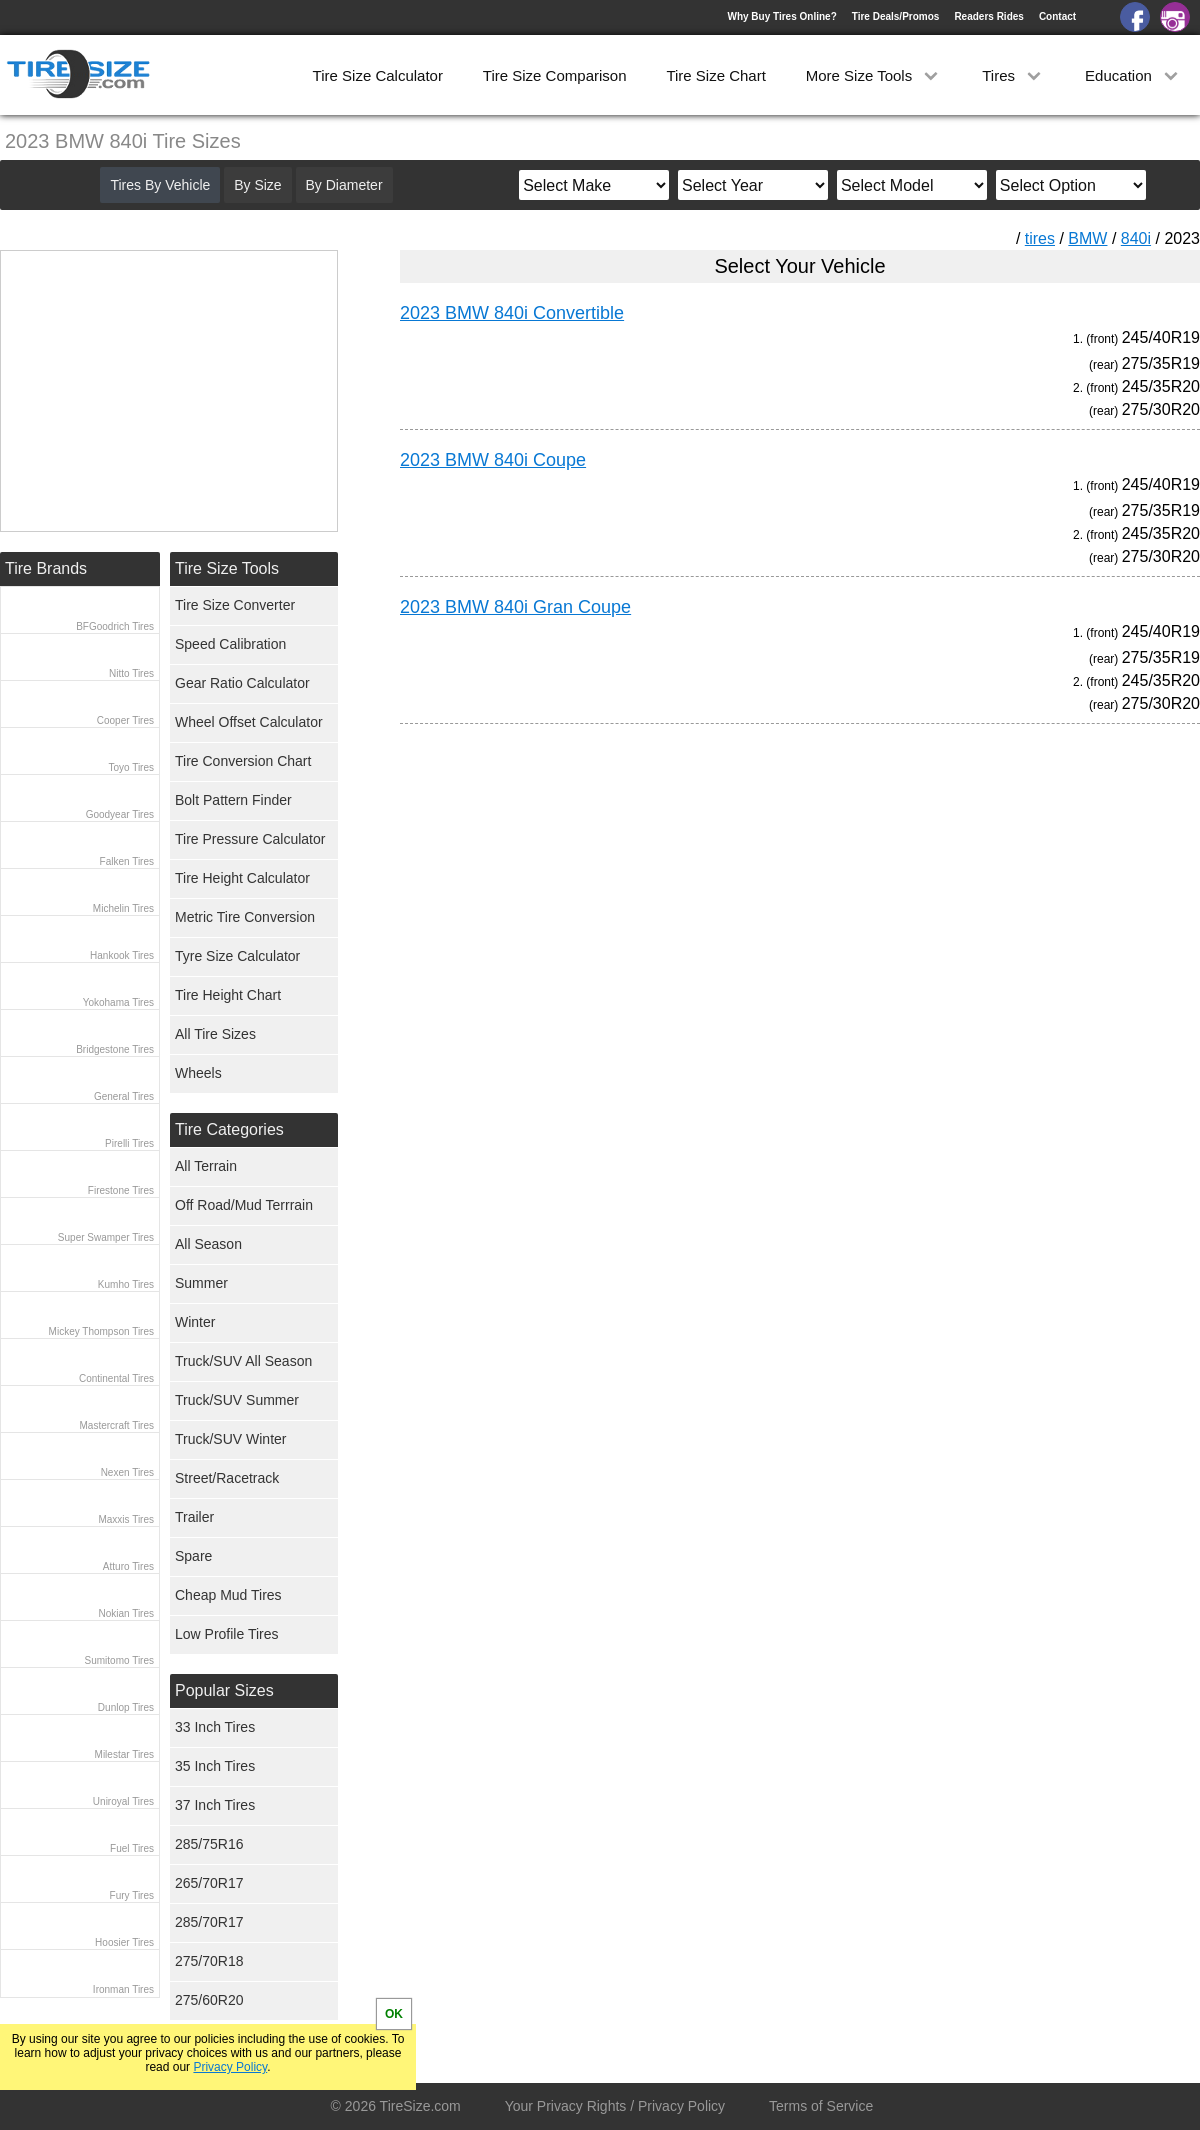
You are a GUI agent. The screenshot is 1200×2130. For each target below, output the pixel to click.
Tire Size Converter (235, 605)
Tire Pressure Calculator (250, 839)
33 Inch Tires (215, 1727)
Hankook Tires (122, 955)
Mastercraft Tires (117, 1425)
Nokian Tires (126, 1613)
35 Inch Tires (215, 1766)
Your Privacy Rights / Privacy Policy (615, 2106)
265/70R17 (209, 1883)
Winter (195, 1322)
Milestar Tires (124, 1754)
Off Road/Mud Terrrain (244, 1205)
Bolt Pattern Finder (233, 800)
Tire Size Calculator (378, 75)
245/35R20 (1161, 386)
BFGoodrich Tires (115, 626)
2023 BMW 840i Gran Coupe (515, 607)
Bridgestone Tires (115, 1049)
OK (394, 2014)
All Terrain (206, 1166)
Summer (201, 1283)
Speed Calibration (230, 644)
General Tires (124, 1096)
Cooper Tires (125, 720)
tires (1040, 238)
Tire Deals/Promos (896, 16)
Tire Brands (46, 568)
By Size (257, 185)
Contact (1057, 16)
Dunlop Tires (126, 1707)
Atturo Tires (128, 1566)
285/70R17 (209, 1922)
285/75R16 (209, 1844)
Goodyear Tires (120, 814)
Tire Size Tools (227, 568)
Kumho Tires (126, 1284)
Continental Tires (116, 1378)
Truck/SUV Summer (237, 1400)
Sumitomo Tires (119, 1660)
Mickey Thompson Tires (101, 1331)
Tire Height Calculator (242, 878)
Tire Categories (229, 1129)
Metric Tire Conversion (245, 917)
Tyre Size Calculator (237, 956)
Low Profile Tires (226, 1634)
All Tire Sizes (215, 1034)
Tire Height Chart (228, 995)
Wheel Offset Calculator (249, 722)
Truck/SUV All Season (243, 1361)
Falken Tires (127, 861)
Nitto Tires (131, 673)
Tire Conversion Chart (243, 761)
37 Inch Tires (215, 1805)
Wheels (198, 1073)
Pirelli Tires (129, 1143)
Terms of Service (821, 2106)
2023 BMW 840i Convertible (512, 313)
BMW (1087, 238)
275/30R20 (1161, 409)
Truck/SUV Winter (231, 1439)
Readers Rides (988, 16)
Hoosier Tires (124, 1942)
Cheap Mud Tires (228, 1595)
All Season (208, 1244)
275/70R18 (209, 1961)
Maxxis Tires (126, 1519)
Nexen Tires (127, 1472)
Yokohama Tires (118, 1002)
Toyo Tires (131, 767)
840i (1136, 238)
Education (1133, 75)
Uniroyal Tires (123, 1801)
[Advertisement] (764, 926)
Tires (1013, 75)
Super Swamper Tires (106, 1237)
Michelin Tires (123, 908)
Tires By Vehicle (160, 185)
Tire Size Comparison (555, 75)
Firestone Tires (121, 1190)
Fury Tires (132, 1895)
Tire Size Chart (715, 75)
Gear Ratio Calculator (242, 683)
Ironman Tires (123, 1989)
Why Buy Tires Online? (781, 16)
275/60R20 (209, 2000)
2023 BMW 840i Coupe (493, 460)
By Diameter (344, 185)
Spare (193, 1556)
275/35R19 (1161, 363)
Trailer (194, 1517)
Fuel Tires (132, 1848)
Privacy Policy (230, 2067)
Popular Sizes (224, 1690)
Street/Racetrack (227, 1478)
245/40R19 (1161, 337)
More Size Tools (874, 75)
